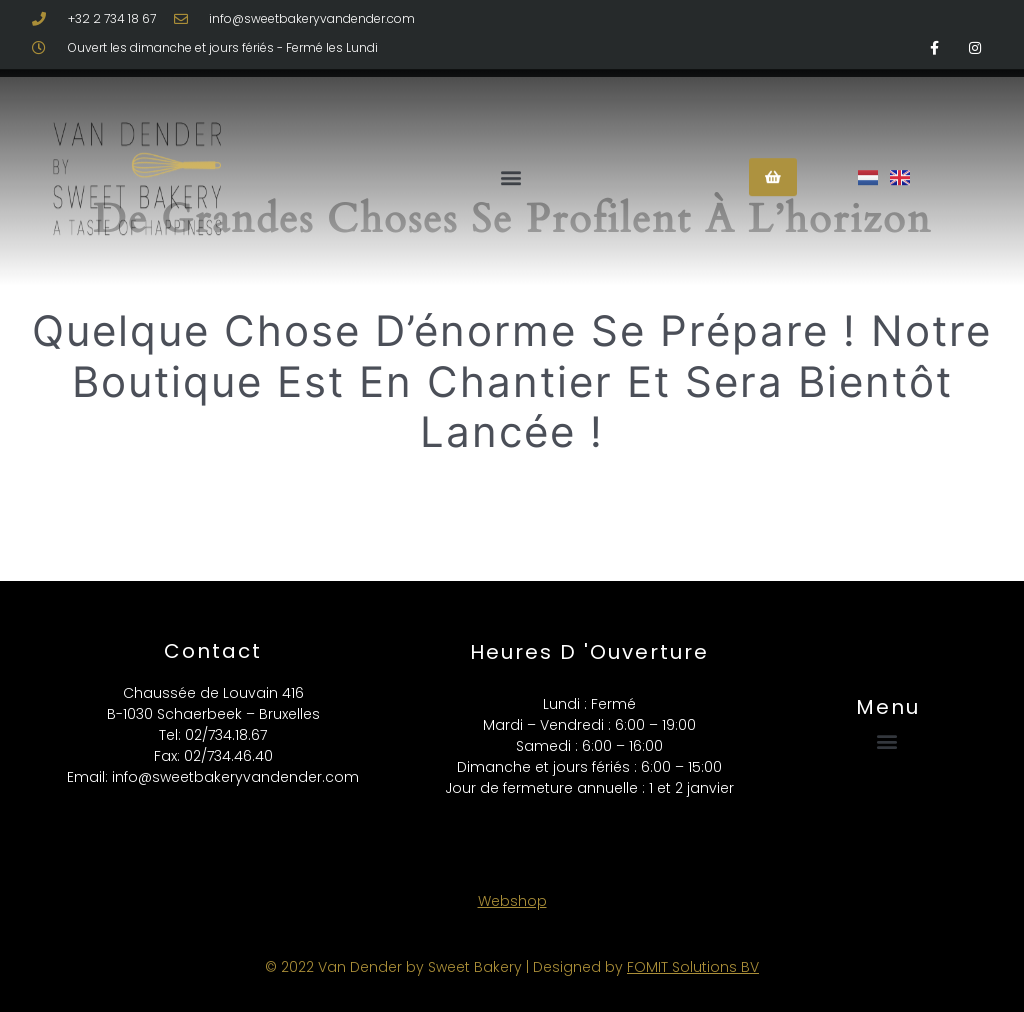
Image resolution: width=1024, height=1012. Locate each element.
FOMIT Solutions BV (693, 967)
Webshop (512, 901)
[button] (511, 158)
